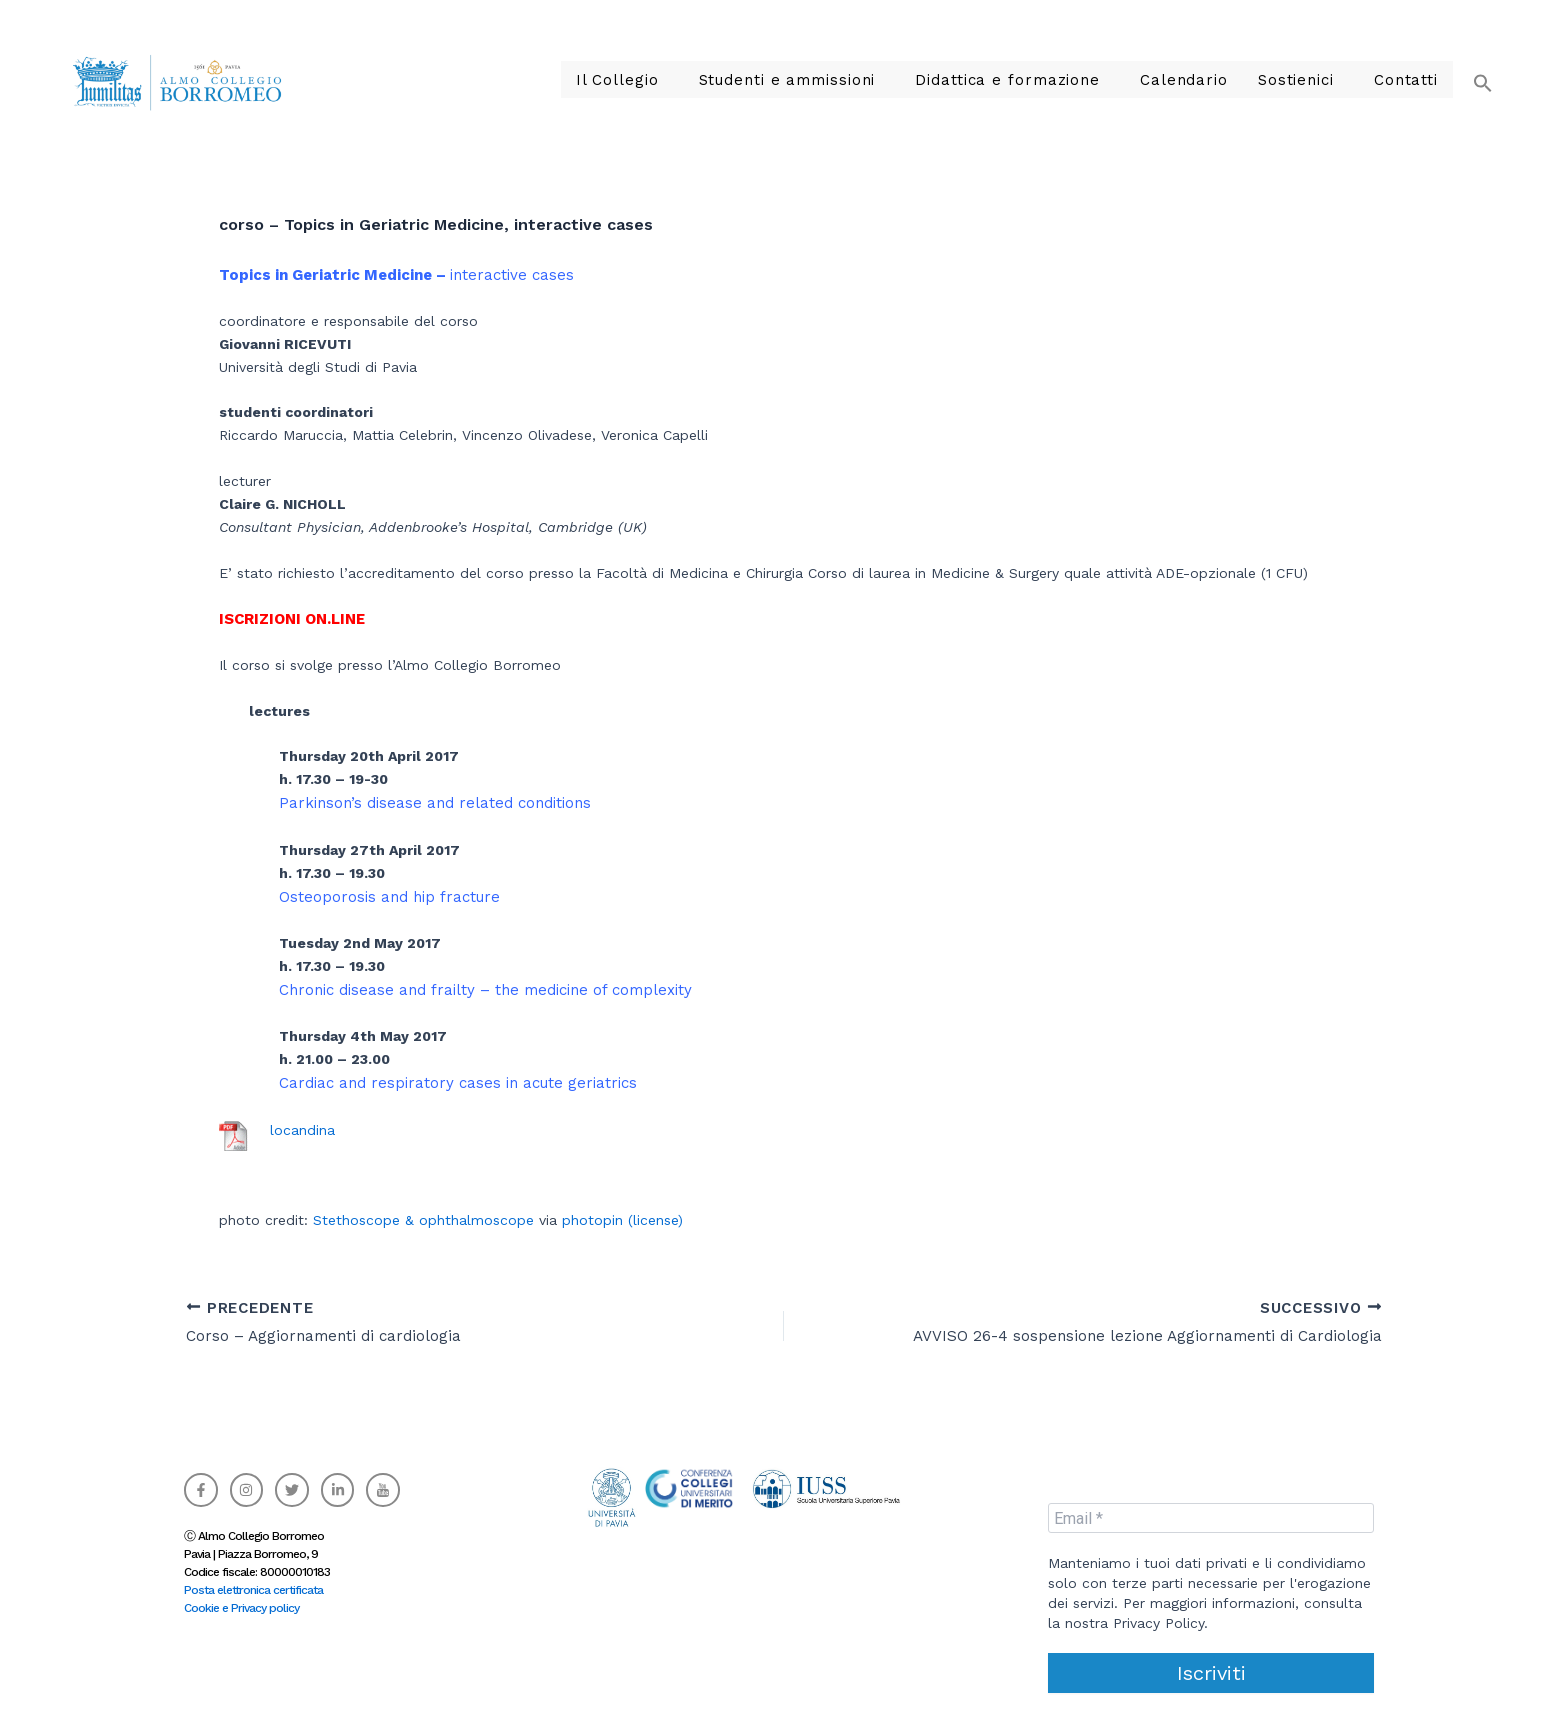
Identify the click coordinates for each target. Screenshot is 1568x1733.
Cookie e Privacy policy (241, 1608)
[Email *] (1211, 1518)
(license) (655, 1220)
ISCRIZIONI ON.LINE (292, 619)
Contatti (1409, 80)
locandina (302, 1130)
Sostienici (1307, 80)
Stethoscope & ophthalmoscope (423, 1220)
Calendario (1204, 80)
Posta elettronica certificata (253, 1590)
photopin (592, 1220)
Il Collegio (685, 80)
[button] (1473, 70)
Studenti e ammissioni (841, 80)
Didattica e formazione (1042, 80)
